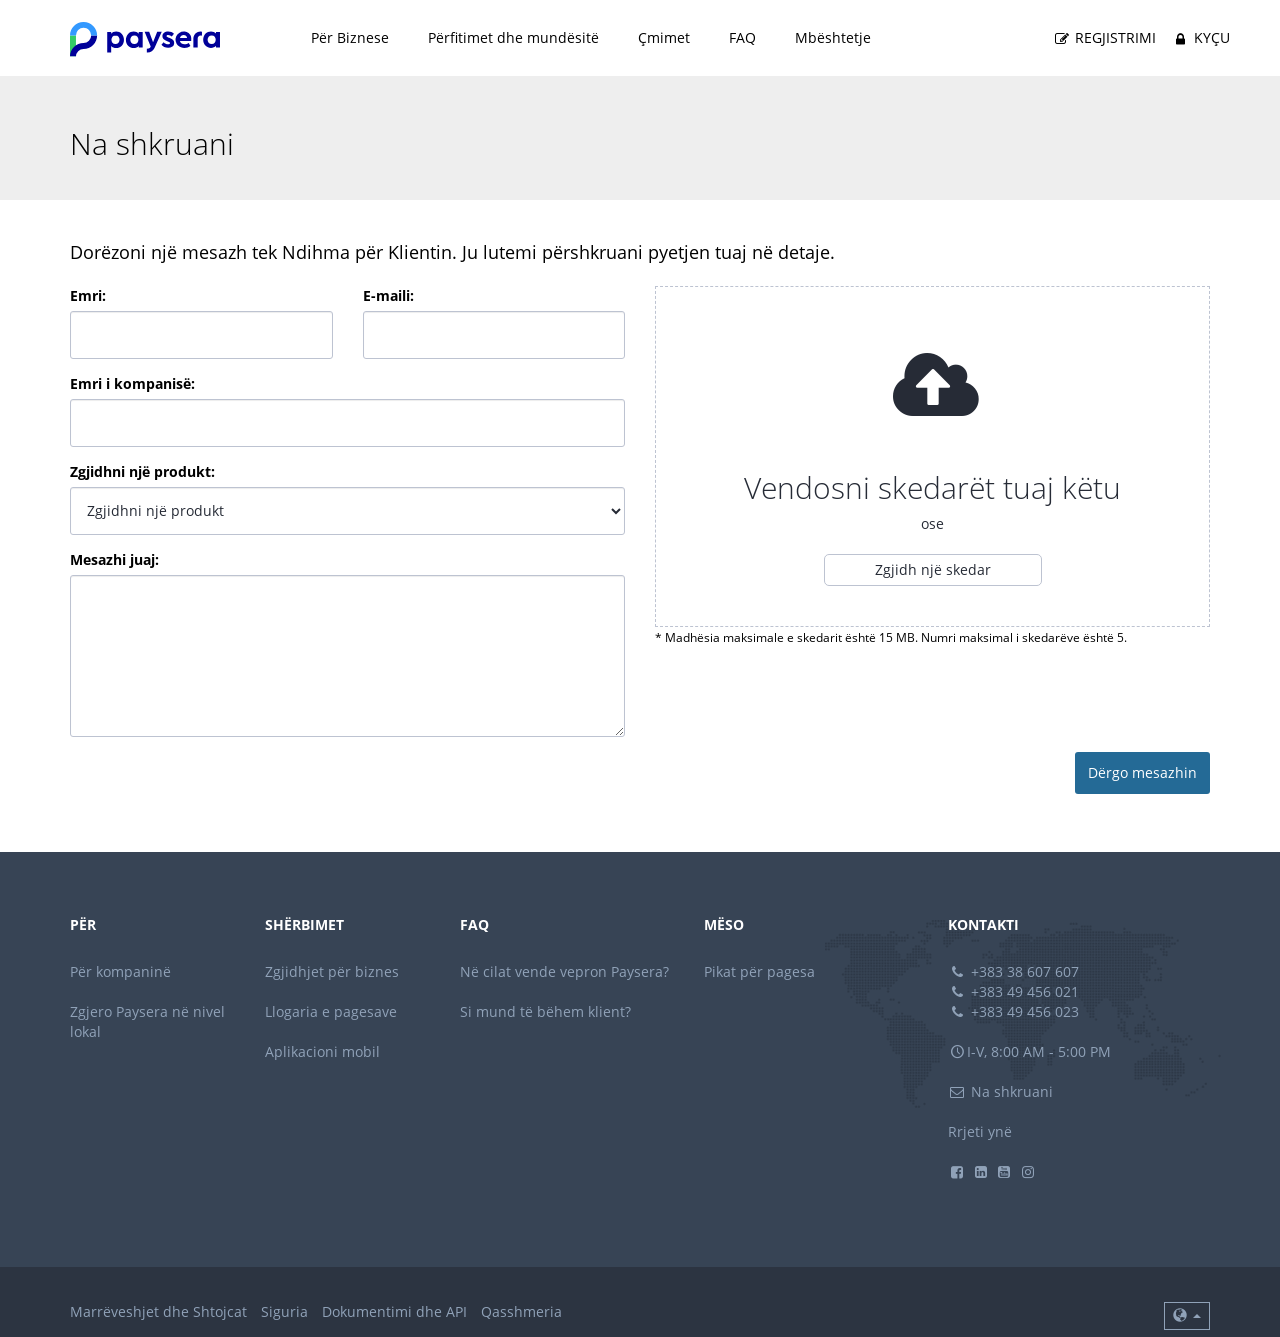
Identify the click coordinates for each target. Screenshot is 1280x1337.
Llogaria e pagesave (331, 1011)
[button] (1187, 1316)
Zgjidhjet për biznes (332, 971)
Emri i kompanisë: (132, 383)
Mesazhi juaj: (114, 559)
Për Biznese (350, 37)
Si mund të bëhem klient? (545, 1011)
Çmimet (664, 37)
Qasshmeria (521, 1311)
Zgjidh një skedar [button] (933, 569)
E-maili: (388, 295)
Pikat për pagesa (759, 971)
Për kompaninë (120, 971)
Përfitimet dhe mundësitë (513, 37)
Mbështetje (833, 37)
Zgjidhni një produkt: (142, 471)
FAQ (742, 37)
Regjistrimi (1104, 38)
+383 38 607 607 (1014, 971)
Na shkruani (1001, 1091)
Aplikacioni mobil (322, 1051)
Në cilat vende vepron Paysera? (564, 971)
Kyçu (1200, 38)
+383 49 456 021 (1014, 991)
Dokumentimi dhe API (394, 1311)
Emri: (88, 295)
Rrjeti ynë (980, 1131)
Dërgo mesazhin (1142, 772)
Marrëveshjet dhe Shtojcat (158, 1311)
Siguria (284, 1311)
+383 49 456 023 (1014, 1011)
